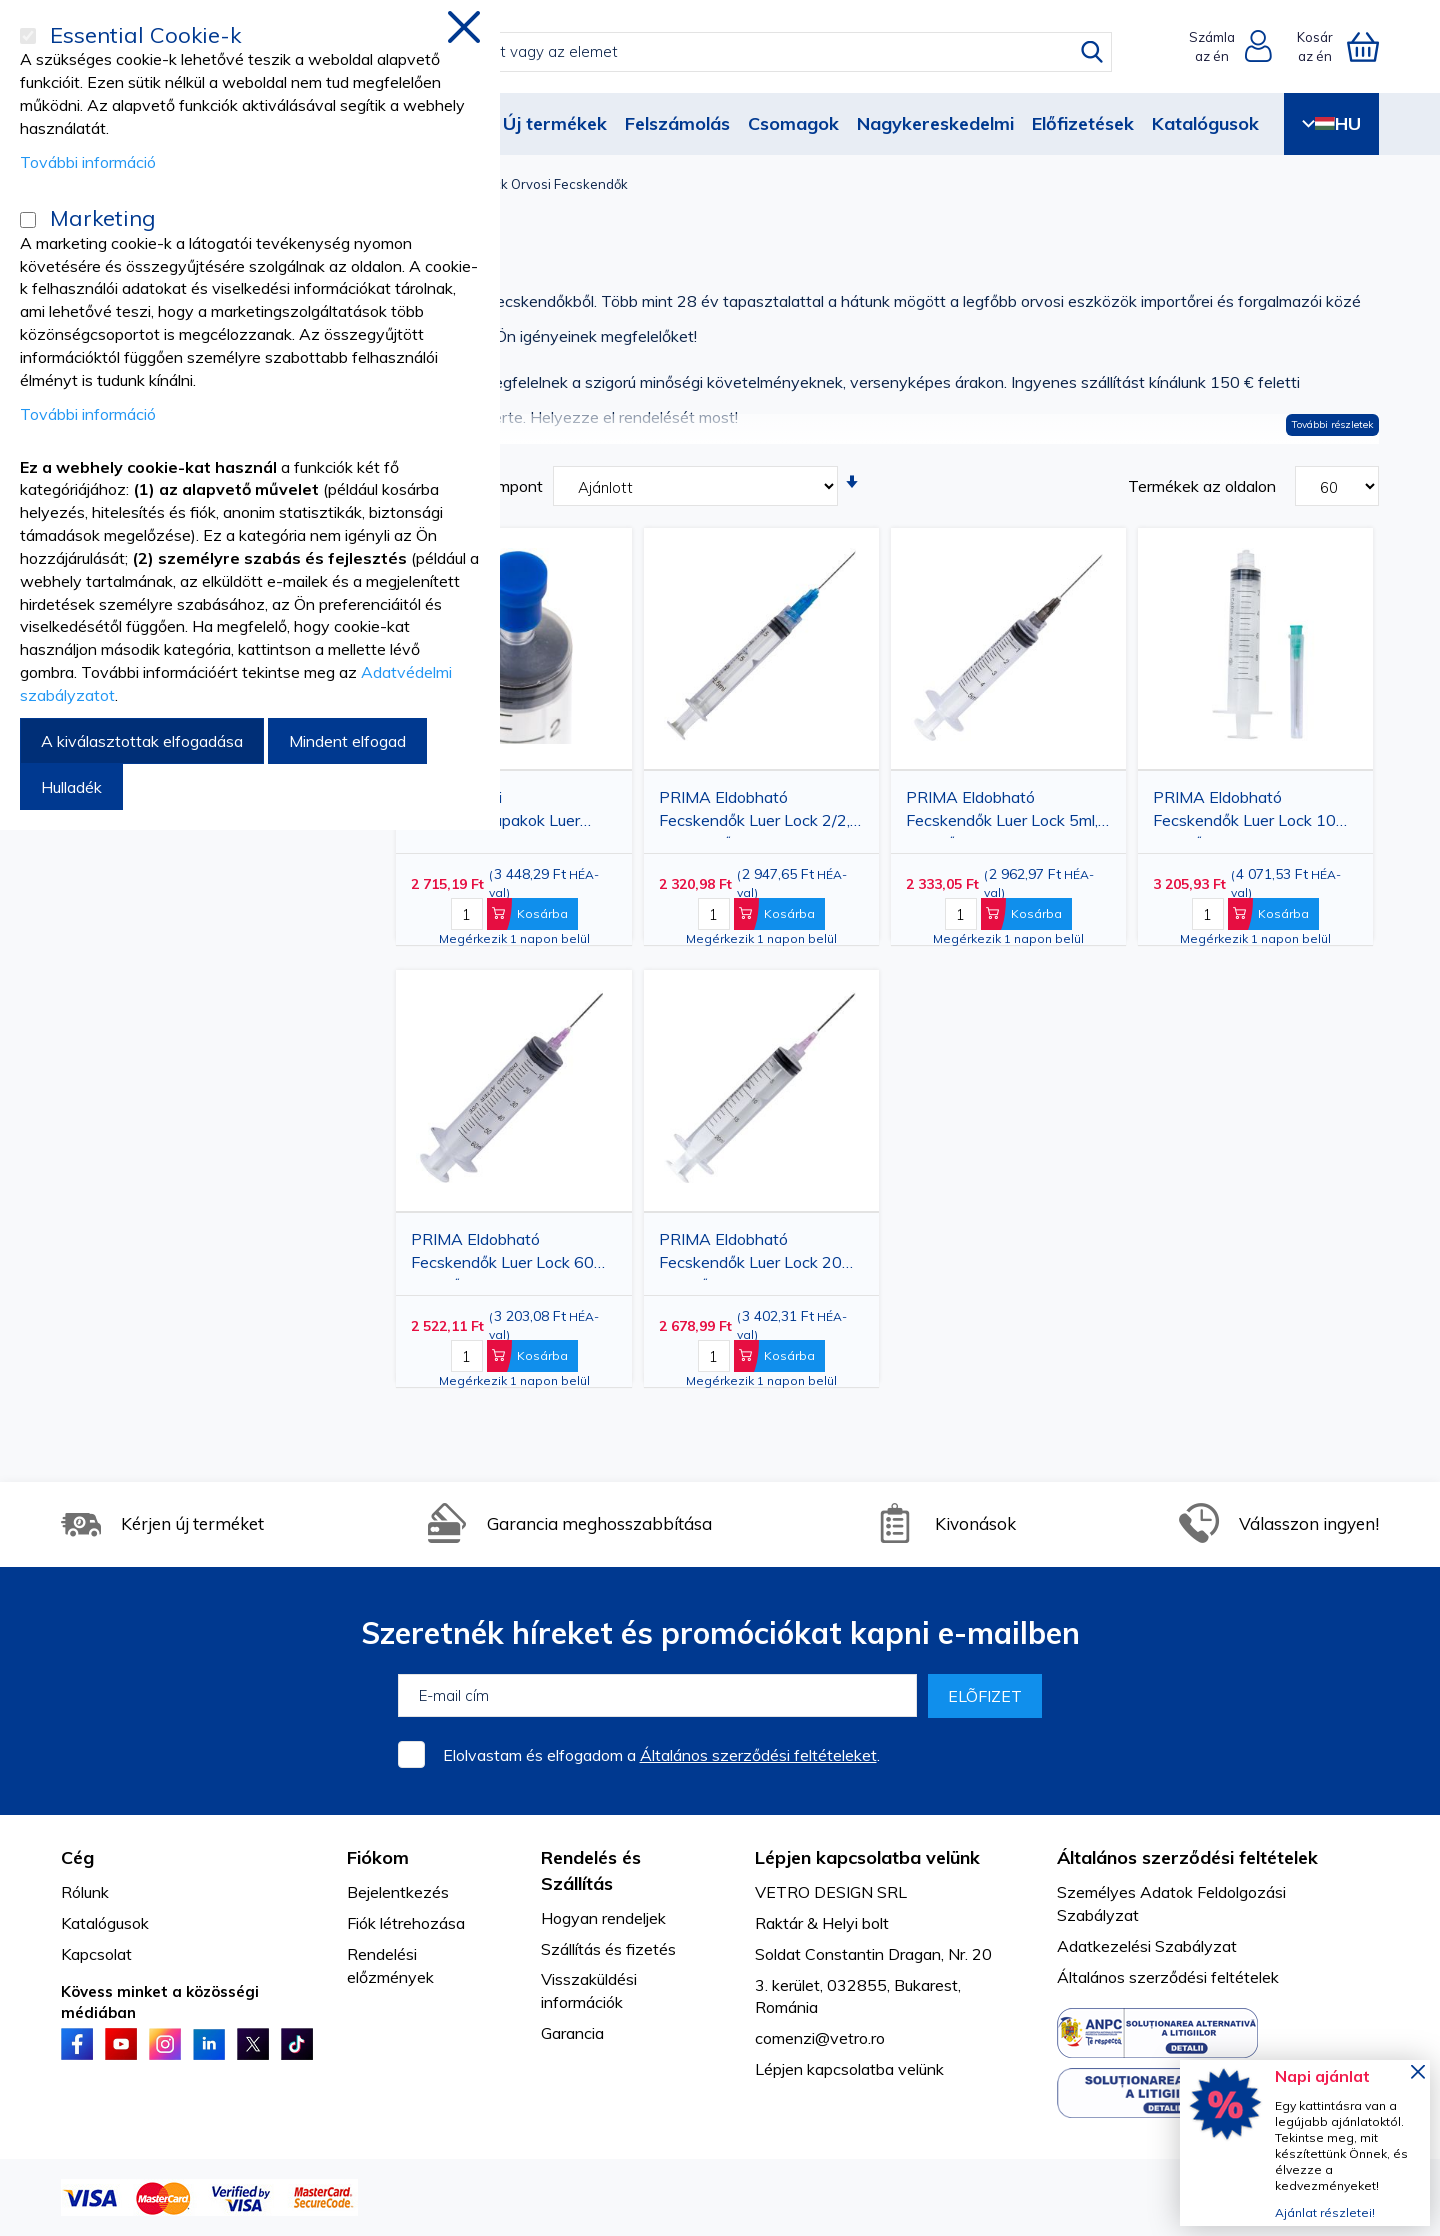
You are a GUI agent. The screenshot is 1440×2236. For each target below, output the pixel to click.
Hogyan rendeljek (603, 1918)
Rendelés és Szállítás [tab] (591, 1870)
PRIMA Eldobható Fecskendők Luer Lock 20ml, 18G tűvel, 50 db (760, 1254)
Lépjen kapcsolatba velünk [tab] (867, 1857)
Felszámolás (677, 123)
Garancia (572, 2033)
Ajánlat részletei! (1325, 2212)
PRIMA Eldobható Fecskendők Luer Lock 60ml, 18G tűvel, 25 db (512, 1254)
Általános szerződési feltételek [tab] (1187, 1857)
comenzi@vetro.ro (820, 2038)
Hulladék (71, 787)
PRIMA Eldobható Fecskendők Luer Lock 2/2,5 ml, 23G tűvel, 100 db (759, 812)
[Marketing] (28, 220)
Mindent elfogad (347, 741)
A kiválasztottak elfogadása (142, 741)
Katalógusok (1205, 123)
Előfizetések (1083, 123)
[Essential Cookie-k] (28, 36)
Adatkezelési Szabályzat (1147, 1946)
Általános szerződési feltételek (1168, 1977)
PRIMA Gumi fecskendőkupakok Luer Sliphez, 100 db (495, 812)
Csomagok (793, 123)
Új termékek (555, 123)
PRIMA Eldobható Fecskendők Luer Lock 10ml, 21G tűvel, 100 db (1254, 812)
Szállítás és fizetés (608, 1949)
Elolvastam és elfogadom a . (661, 1755)
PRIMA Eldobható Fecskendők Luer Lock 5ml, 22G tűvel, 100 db (1002, 812)
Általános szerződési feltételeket (758, 1755)
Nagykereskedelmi (935, 123)
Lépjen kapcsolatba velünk (849, 2069)
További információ (88, 162)
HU (1331, 123)
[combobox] (736, 52)
